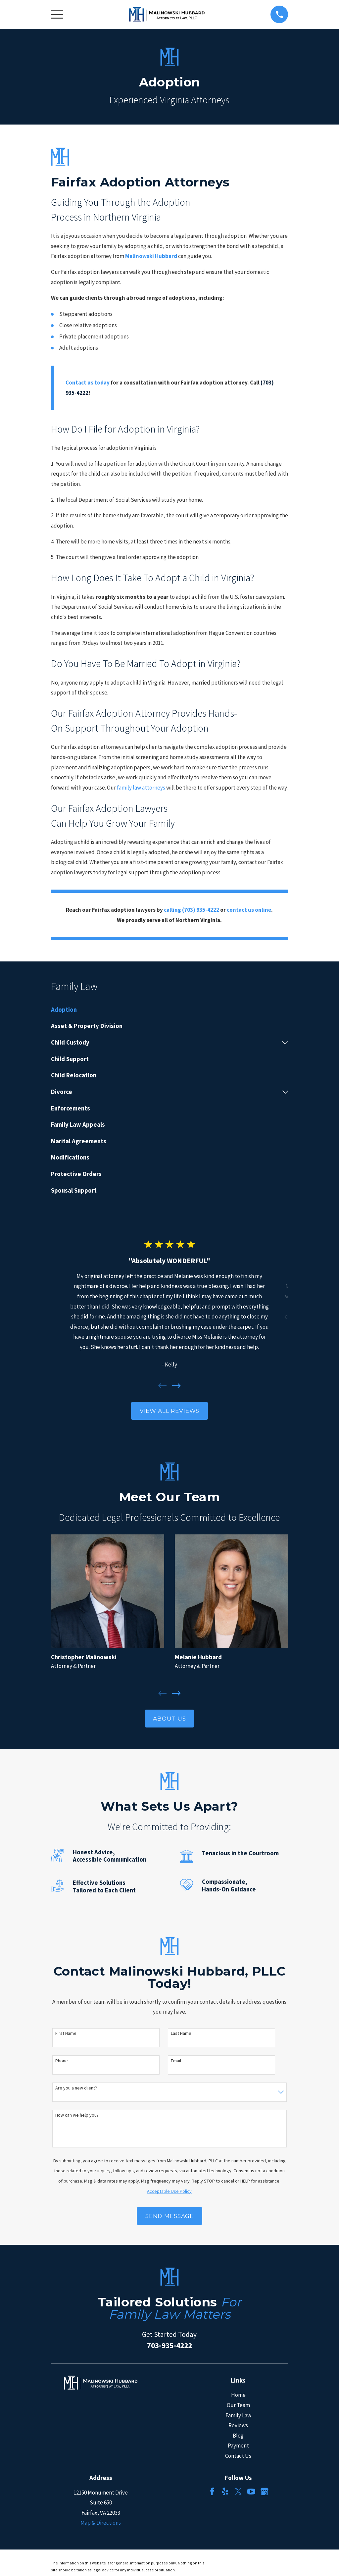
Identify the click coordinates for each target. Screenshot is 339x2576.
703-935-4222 (169, 2345)
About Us (169, 1718)
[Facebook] (212, 2492)
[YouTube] (251, 2492)
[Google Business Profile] (264, 2492)
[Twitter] (238, 2492)
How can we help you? (77, 2115)
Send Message (169, 2216)
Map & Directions (100, 2522)
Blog (238, 2435)
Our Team (238, 2405)
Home (238, 2394)
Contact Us (238, 2455)
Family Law (238, 2415)
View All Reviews (170, 1411)
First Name (65, 2033)
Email (176, 2061)
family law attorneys (141, 787)
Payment (238, 2445)
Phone (61, 2061)
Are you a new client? (76, 2088)
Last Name (181, 2033)
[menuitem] (169, 1010)
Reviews (238, 2425)
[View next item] (176, 1385)
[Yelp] (225, 2492)
